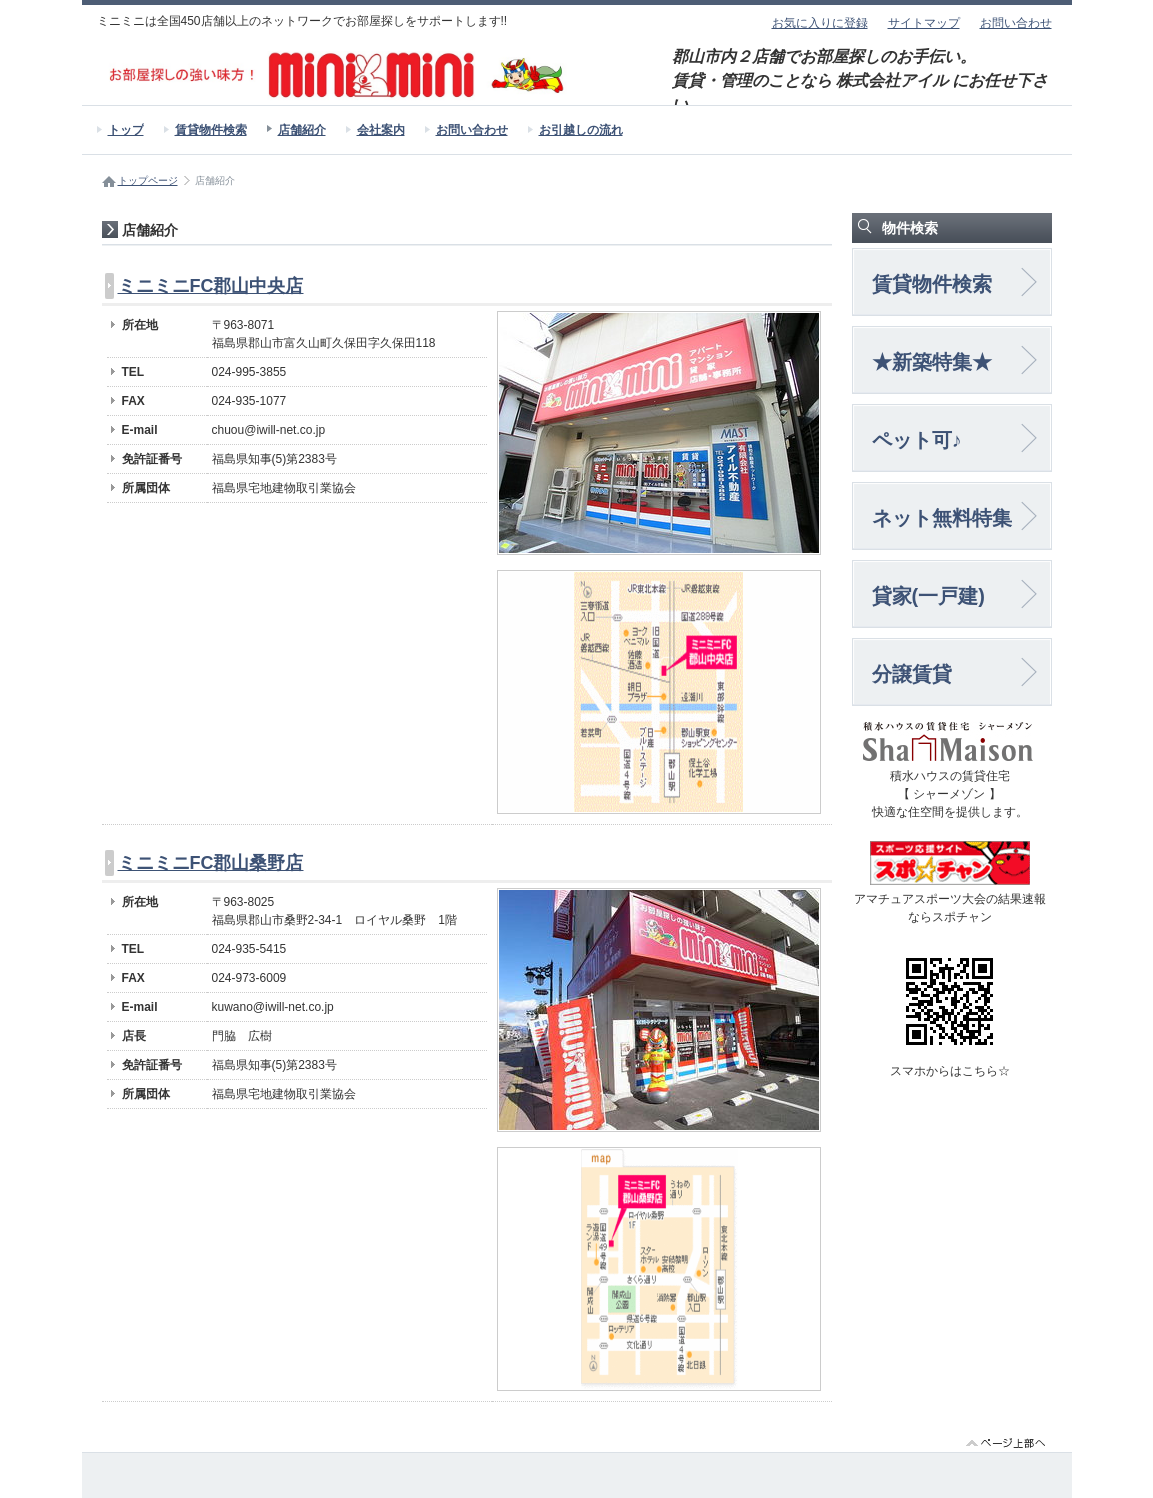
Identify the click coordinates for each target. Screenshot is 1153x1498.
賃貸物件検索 (211, 130)
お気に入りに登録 (820, 23)
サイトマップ (924, 23)
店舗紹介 (302, 130)
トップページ (148, 180)
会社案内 (381, 130)
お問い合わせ (1016, 23)
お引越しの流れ (581, 130)
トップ (126, 130)
